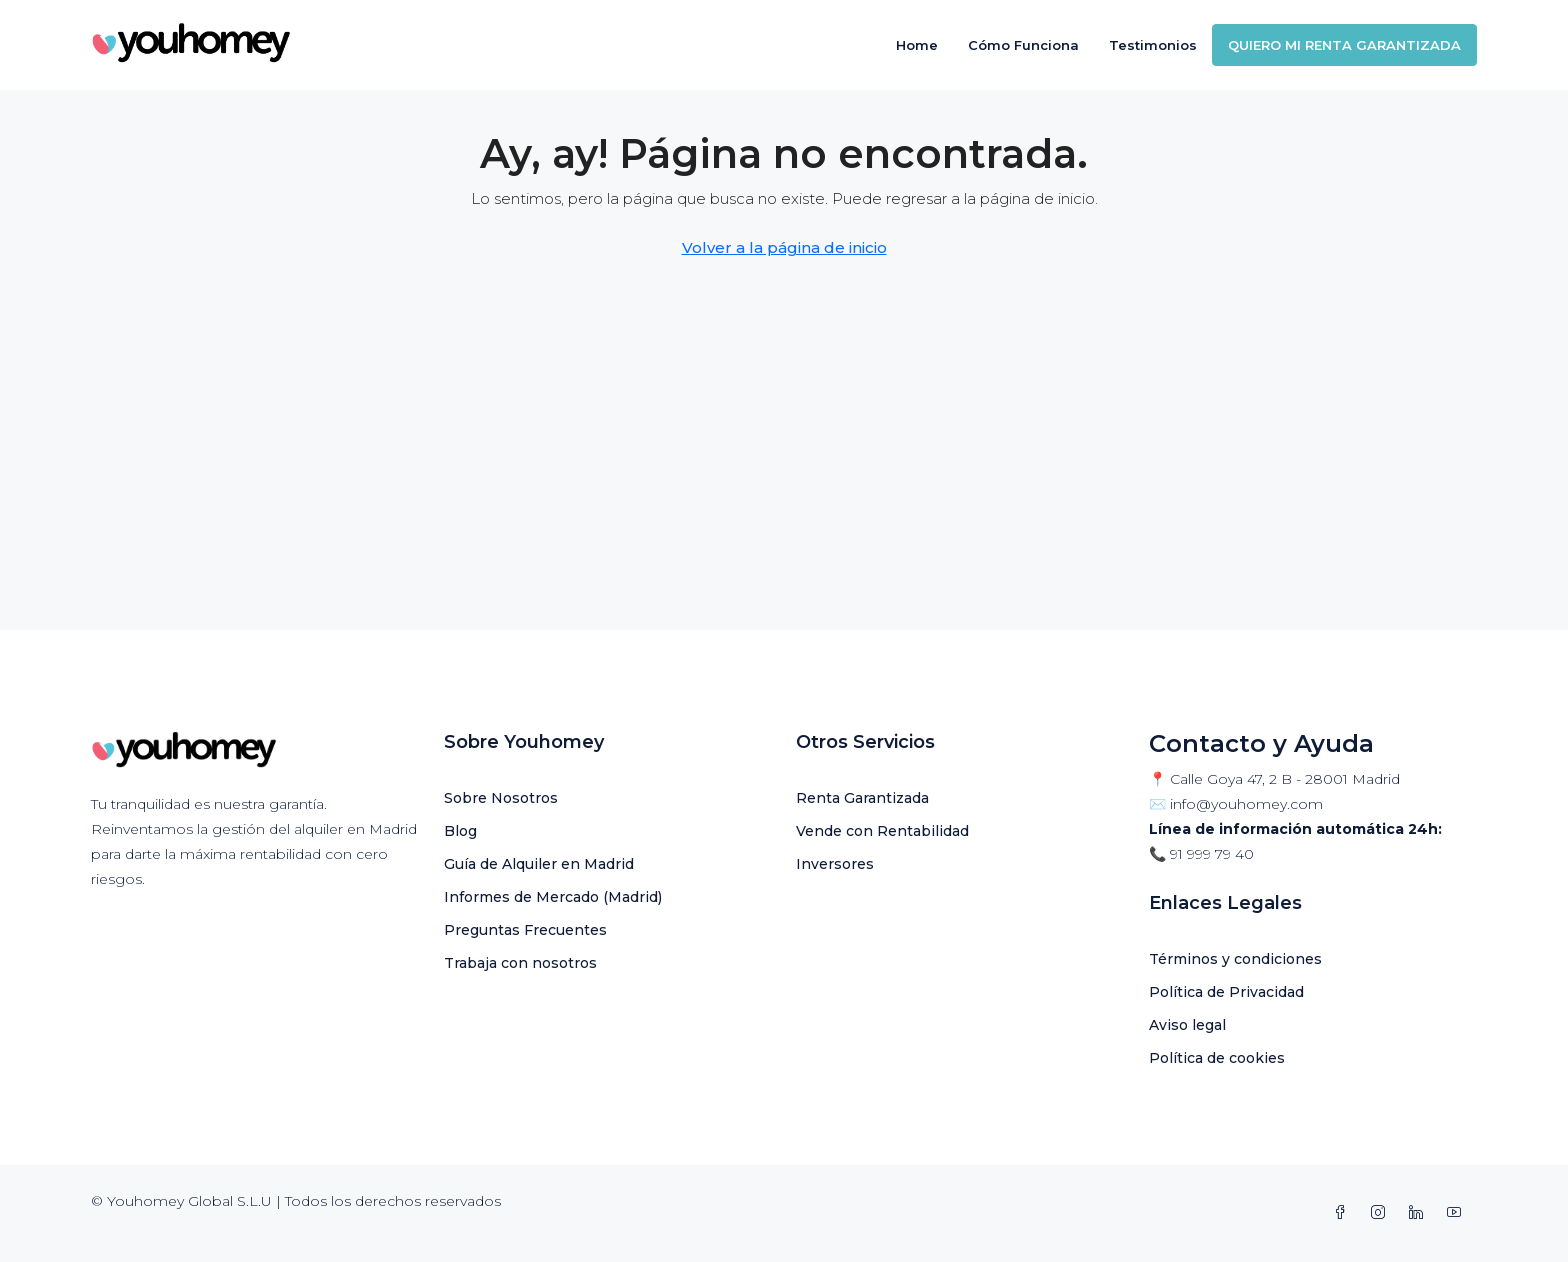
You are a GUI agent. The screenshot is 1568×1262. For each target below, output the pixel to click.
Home (917, 45)
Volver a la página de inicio (784, 247)
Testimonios (1153, 45)
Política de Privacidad (1226, 992)
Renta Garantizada (862, 798)
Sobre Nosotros (501, 798)
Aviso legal (1187, 1025)
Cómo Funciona (1023, 45)
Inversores (835, 864)
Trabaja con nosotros (520, 963)
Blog (460, 831)
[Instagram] (1382, 1213)
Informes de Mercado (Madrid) (553, 897)
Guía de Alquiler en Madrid (539, 864)
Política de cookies (1217, 1058)
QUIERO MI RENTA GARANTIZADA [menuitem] (1344, 45)
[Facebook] (1344, 1213)
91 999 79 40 (1212, 854)
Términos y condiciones (1235, 959)
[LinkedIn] (1420, 1213)
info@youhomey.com (1246, 804)
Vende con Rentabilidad (882, 831)
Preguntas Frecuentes (525, 930)
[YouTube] (1458, 1213)
